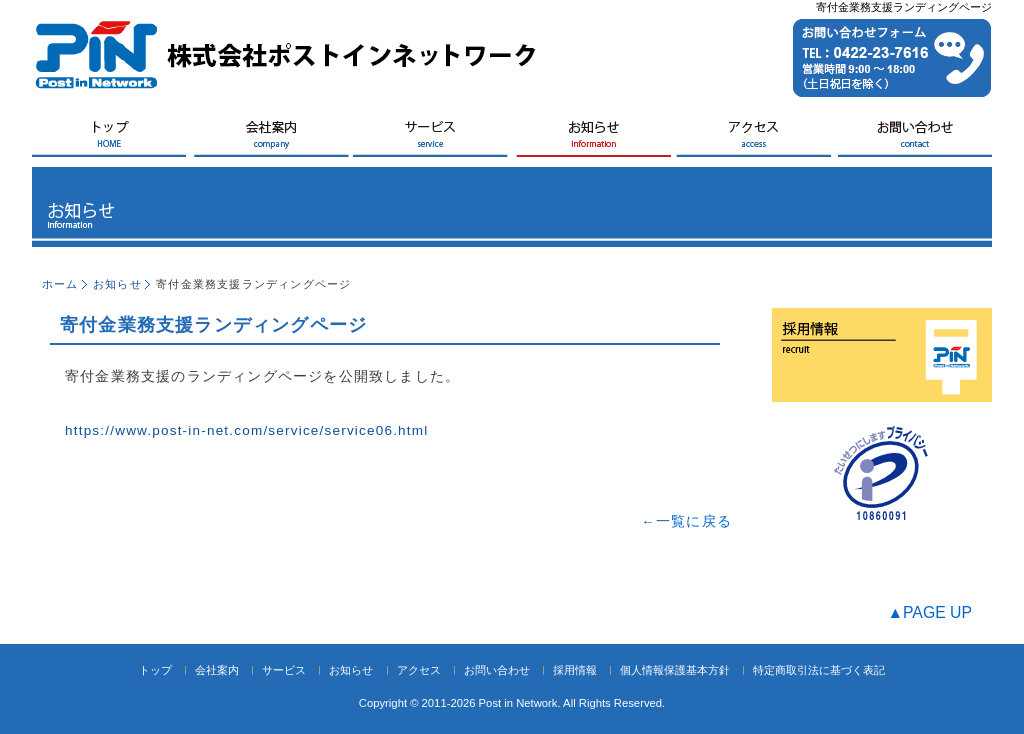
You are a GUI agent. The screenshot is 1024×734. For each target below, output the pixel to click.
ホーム (60, 284)
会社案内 (272, 138)
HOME (112, 138)
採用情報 (575, 670)
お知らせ (592, 138)
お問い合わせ (497, 670)
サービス (432, 138)
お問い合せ (912, 138)
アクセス (752, 138)
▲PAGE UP (929, 612)
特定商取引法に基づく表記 (819, 670)
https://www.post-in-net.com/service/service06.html (246, 430)
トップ (155, 670)
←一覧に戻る (686, 521)
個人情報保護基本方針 (675, 670)
